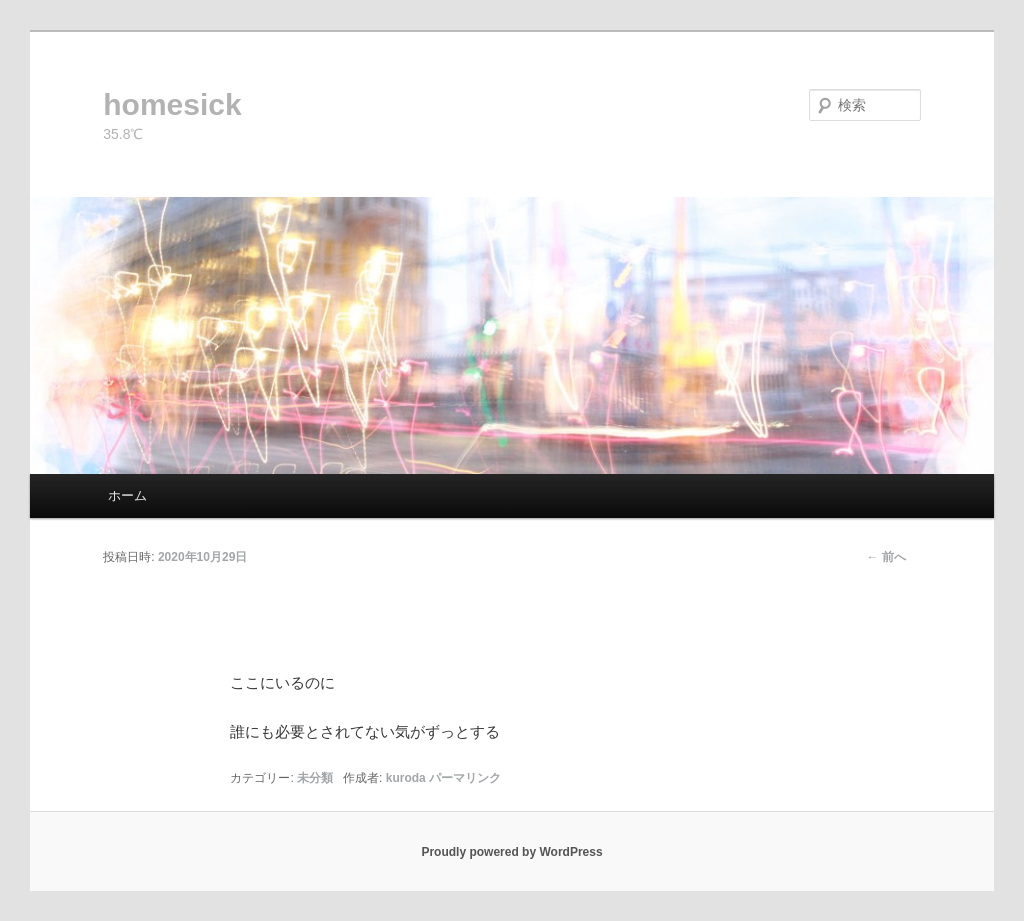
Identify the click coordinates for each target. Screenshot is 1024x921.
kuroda (406, 778)
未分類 (315, 778)
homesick (172, 104)
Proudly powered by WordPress (511, 852)
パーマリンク (465, 778)
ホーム (127, 495)
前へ (885, 557)
